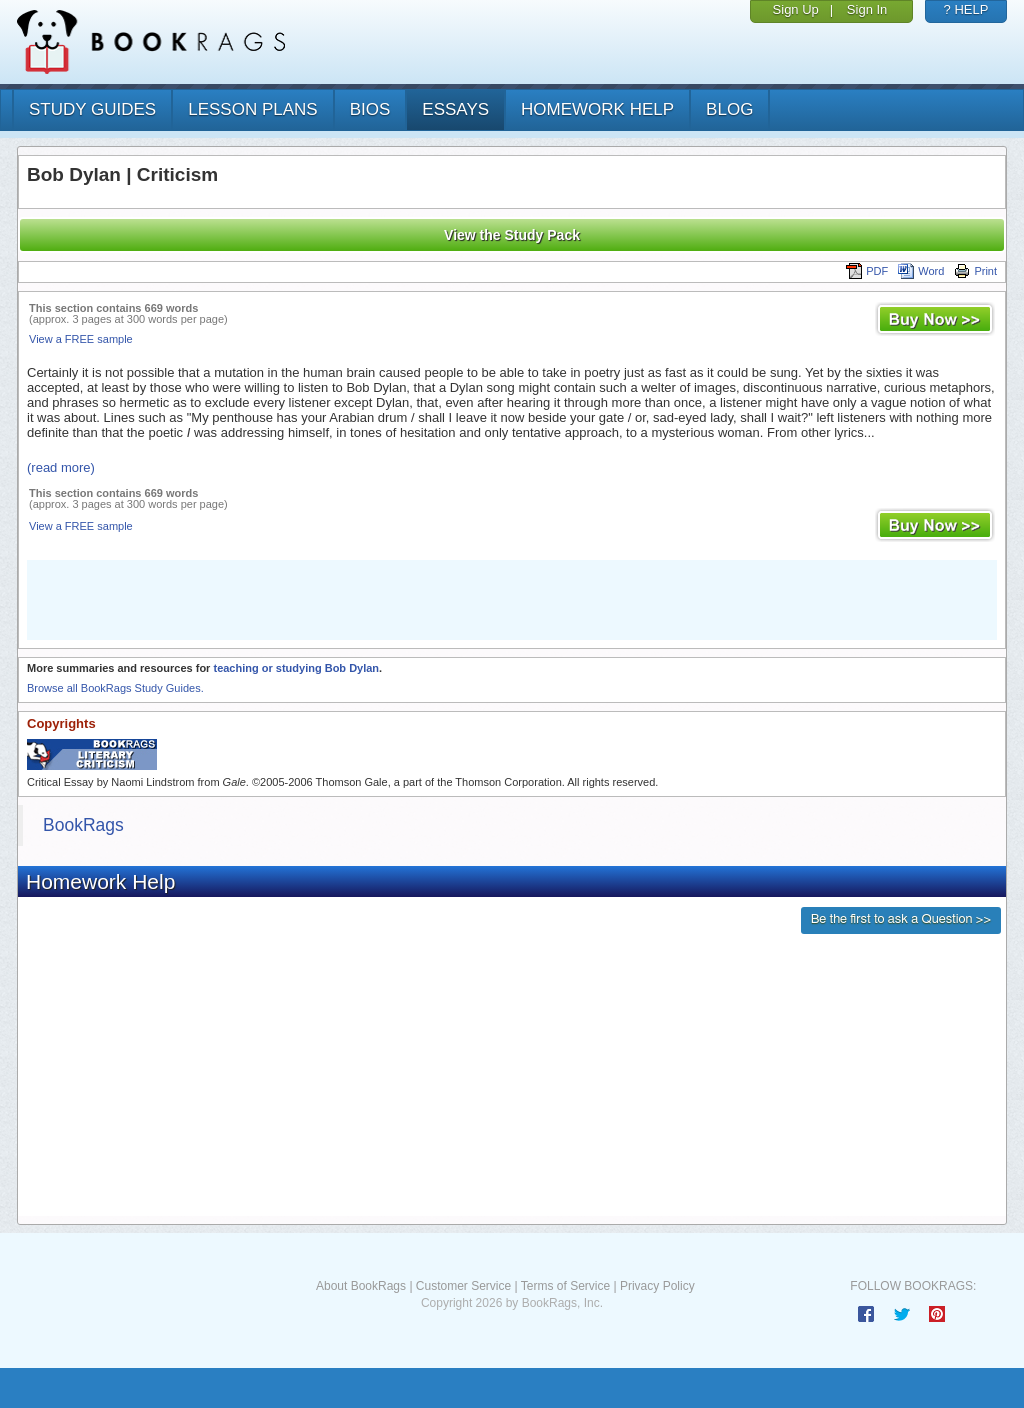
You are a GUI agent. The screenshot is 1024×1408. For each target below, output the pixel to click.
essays (455, 109)
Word (921, 271)
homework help (597, 109)
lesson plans (252, 109)
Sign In (867, 9)
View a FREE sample (81, 339)
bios (370, 109)
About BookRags (361, 1286)
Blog (729, 109)
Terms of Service (565, 1286)
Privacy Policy (657, 1286)
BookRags (83, 825)
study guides (92, 109)
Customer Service (463, 1286)
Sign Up (796, 9)
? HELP (966, 9)
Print (975, 271)
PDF (867, 271)
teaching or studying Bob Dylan (296, 668)
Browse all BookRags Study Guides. (115, 688)
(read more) (61, 467)
